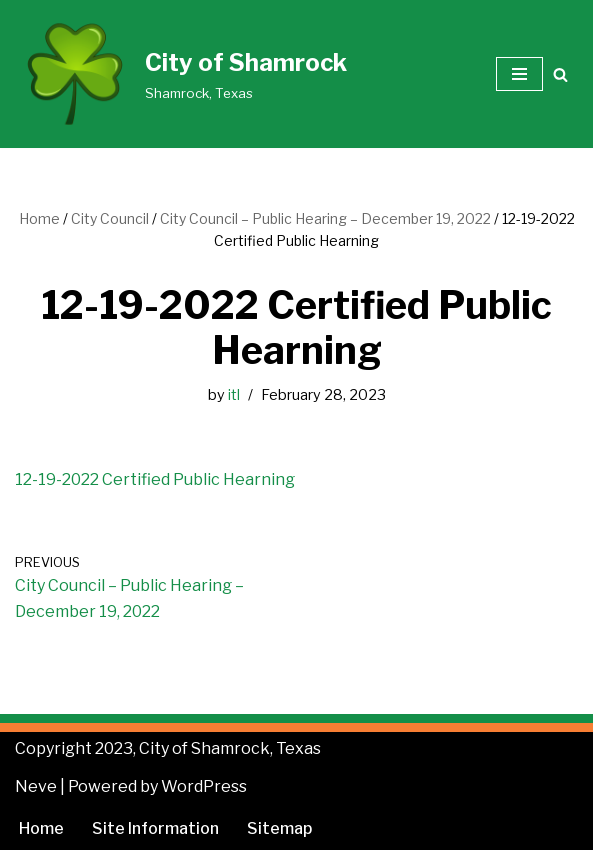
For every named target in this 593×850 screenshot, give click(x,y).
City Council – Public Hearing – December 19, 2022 (325, 218)
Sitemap (279, 828)
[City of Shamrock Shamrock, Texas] (181, 74)
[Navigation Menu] (519, 74)
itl (234, 395)
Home (39, 218)
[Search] (560, 74)
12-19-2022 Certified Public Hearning (155, 479)
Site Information (155, 828)
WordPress (204, 786)
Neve (36, 786)
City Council (110, 218)
